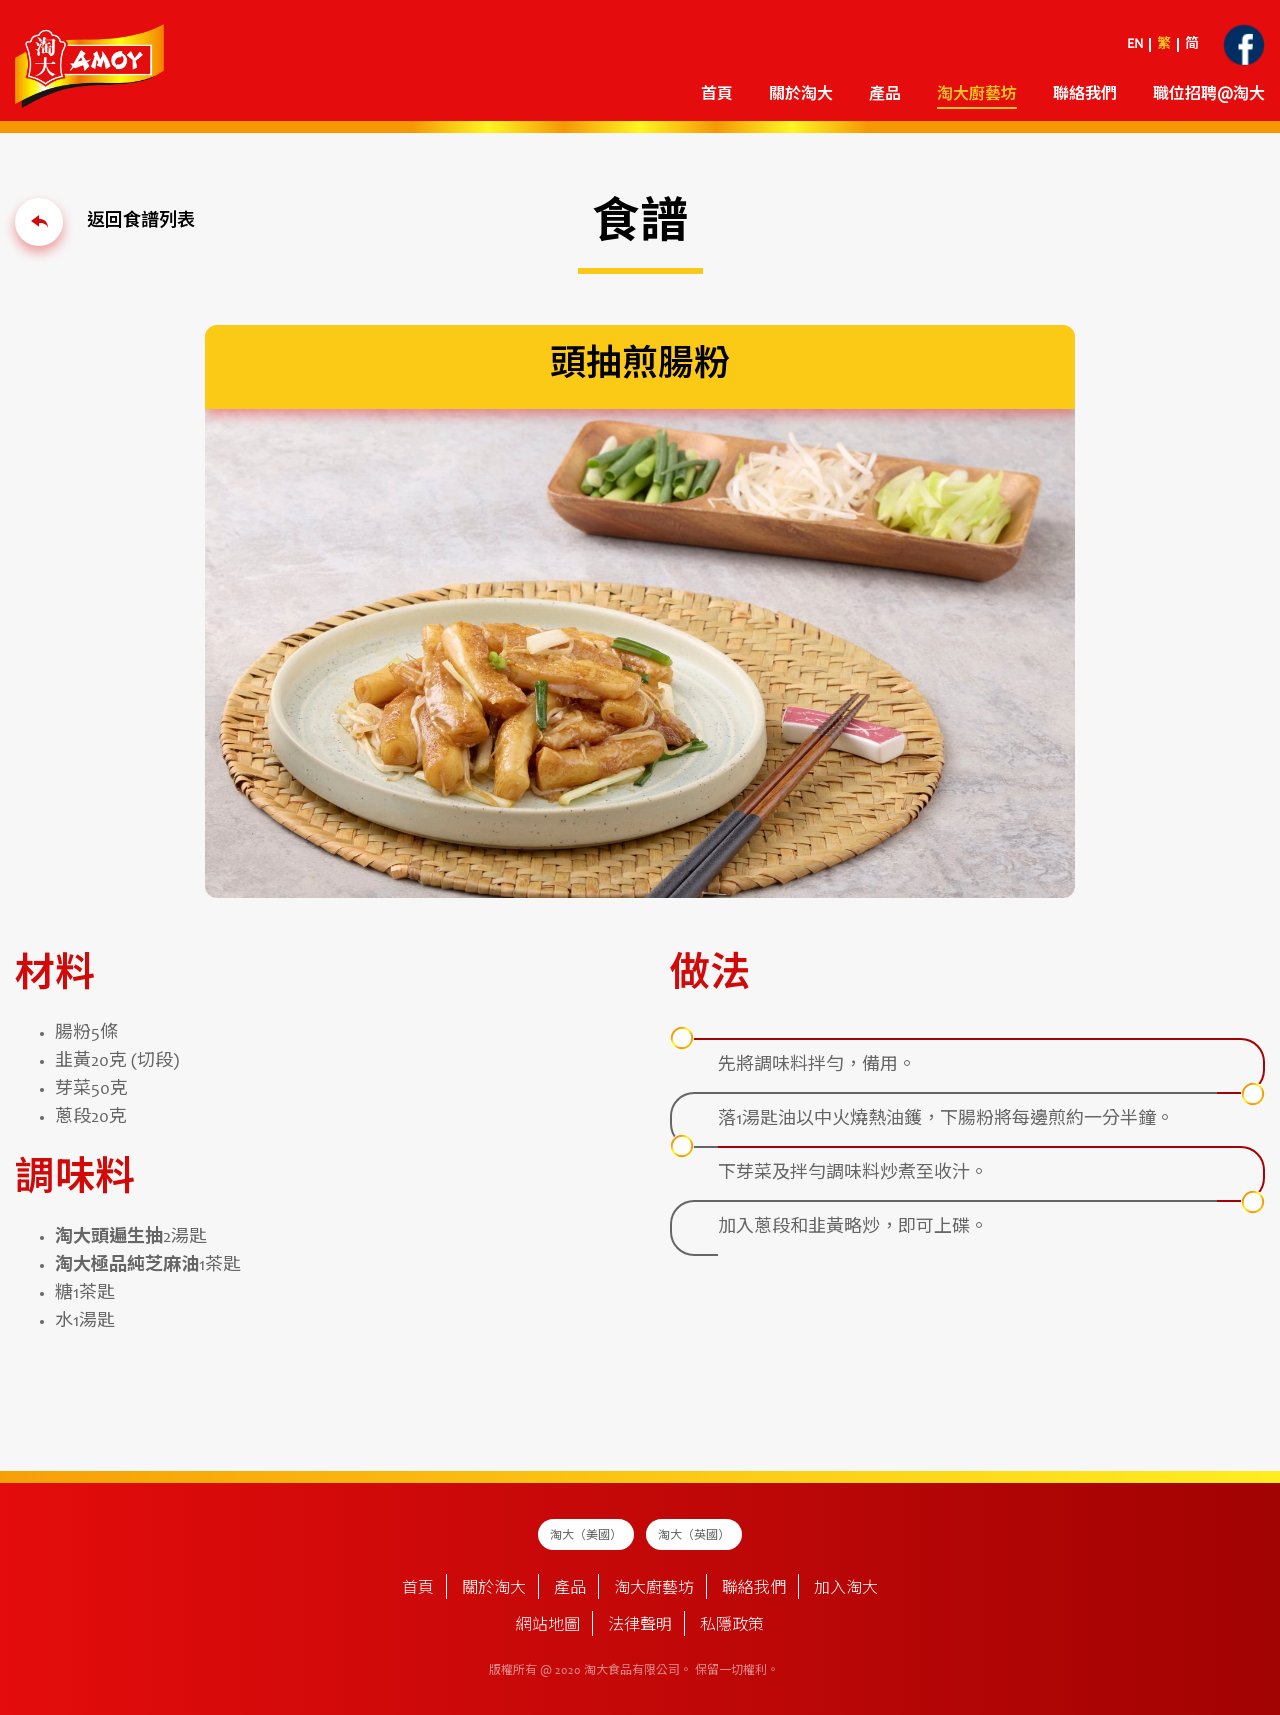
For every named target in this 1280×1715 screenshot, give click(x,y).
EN (1135, 45)
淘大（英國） (694, 1536)
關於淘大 (801, 95)
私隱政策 (732, 1626)
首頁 (717, 95)
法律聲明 (640, 1626)
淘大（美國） (586, 1536)
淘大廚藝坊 (977, 95)
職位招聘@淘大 (1209, 95)
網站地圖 (548, 1626)
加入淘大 (846, 1589)
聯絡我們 (1085, 95)
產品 (885, 95)
